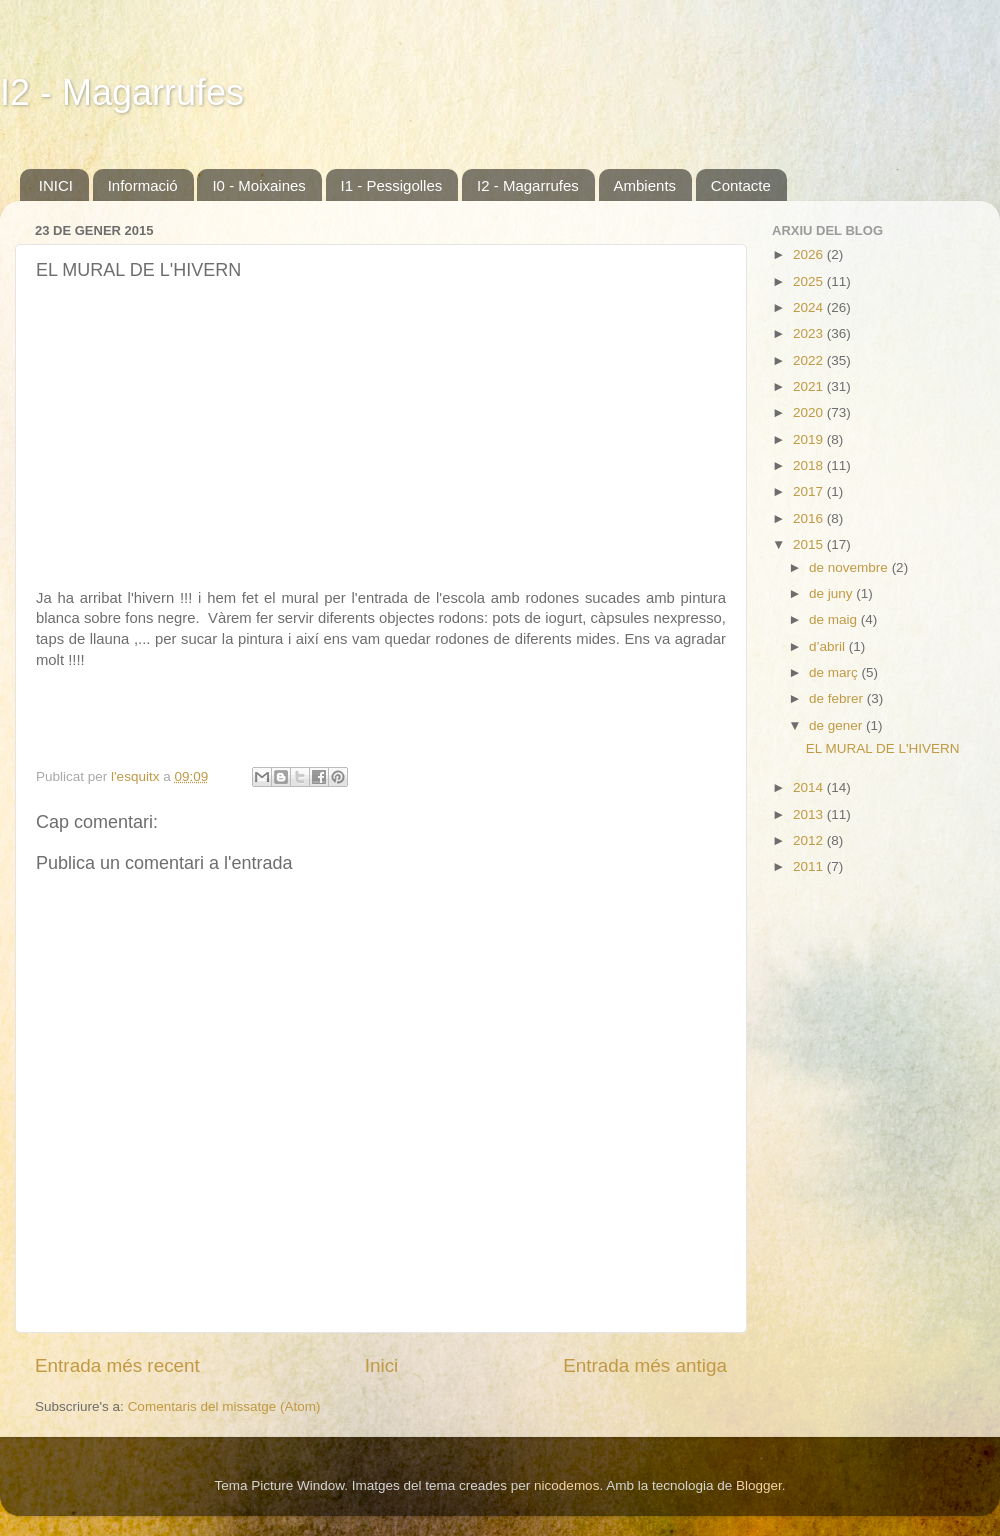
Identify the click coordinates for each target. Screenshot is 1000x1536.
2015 (810, 544)
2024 (810, 307)
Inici (382, 1365)
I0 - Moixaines (258, 185)
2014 (810, 787)
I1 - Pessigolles (392, 185)
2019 (810, 439)
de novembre (850, 567)
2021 (810, 386)
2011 (810, 866)
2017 (810, 491)
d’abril (829, 646)
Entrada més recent (117, 1365)
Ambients (645, 185)
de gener (837, 725)
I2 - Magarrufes (122, 92)
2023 (810, 333)
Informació (143, 185)
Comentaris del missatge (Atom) (224, 1406)
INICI (56, 185)
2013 (810, 814)
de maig (835, 619)
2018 (810, 465)
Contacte (741, 185)
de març (835, 672)
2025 (810, 281)
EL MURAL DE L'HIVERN (883, 748)
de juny (832, 593)
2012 (810, 840)
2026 (810, 254)
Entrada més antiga (645, 1365)
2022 (810, 360)
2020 (810, 412)
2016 (810, 518)
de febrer (838, 698)
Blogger (759, 1485)
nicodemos (566, 1485)
